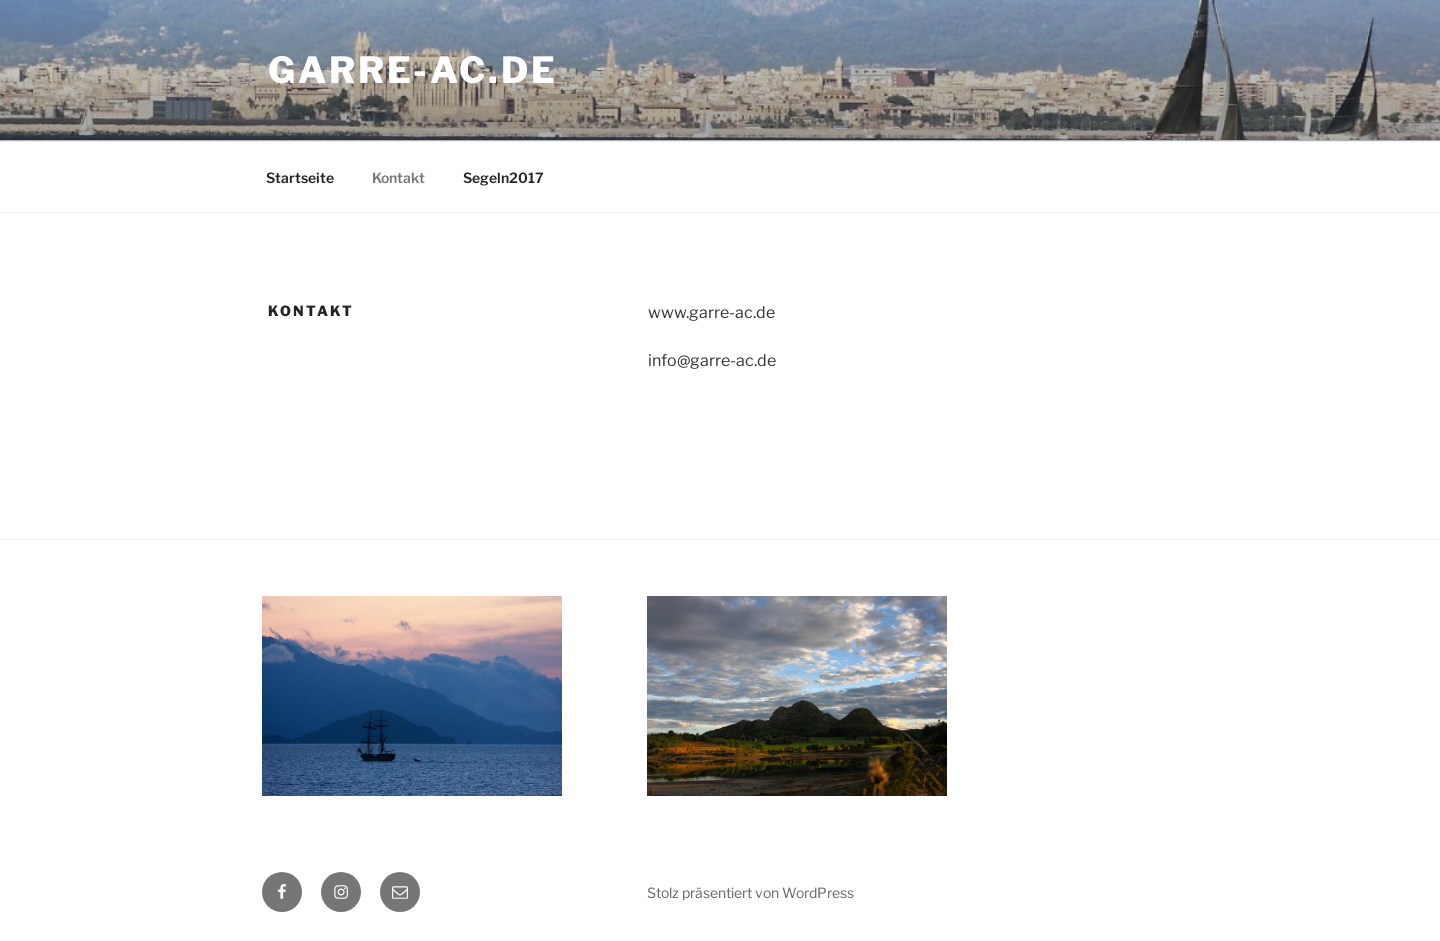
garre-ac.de (413, 70)
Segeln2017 (503, 177)
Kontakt (398, 177)
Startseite (300, 177)
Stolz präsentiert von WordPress (750, 892)
